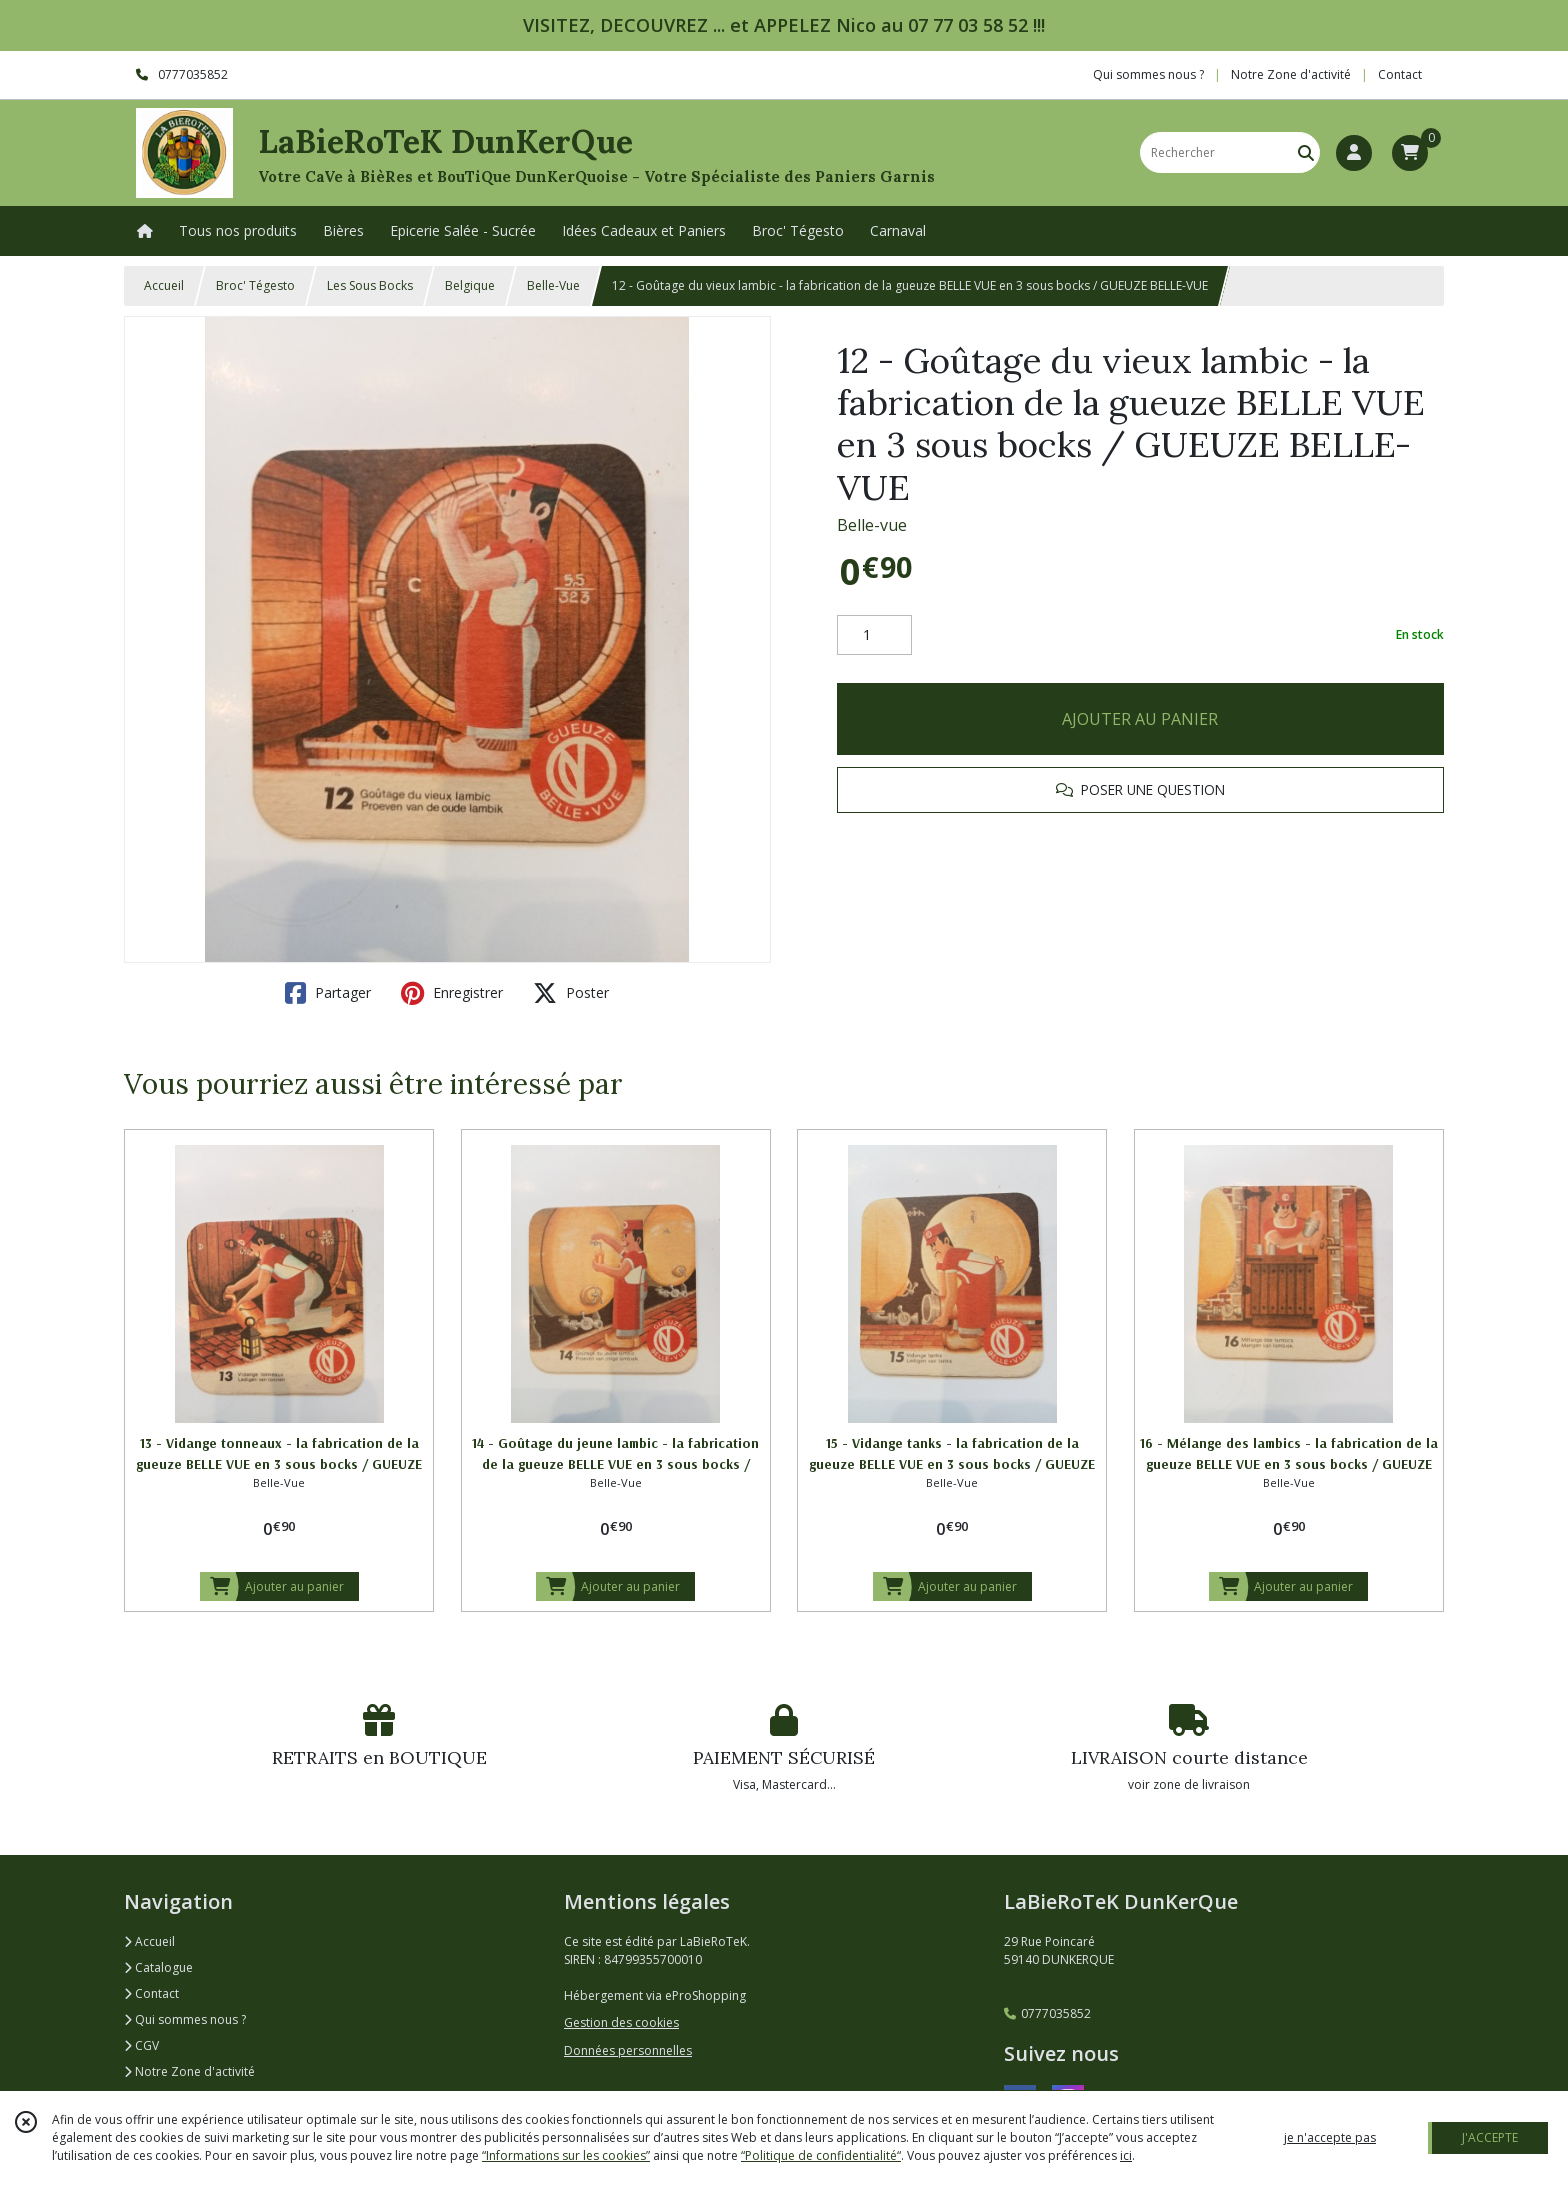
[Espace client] (1354, 153)
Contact (1400, 74)
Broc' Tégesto (255, 285)
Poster (571, 993)
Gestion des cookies (621, 2022)
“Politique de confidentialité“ (821, 2155)
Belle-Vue (553, 285)
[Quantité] (874, 635)
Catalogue (158, 1967)
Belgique (470, 285)
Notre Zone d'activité (189, 2071)
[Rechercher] (1306, 152)
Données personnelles (628, 2050)
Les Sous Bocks (370, 285)
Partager (328, 993)
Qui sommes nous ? (185, 2019)
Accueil (164, 285)
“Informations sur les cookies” (566, 2155)
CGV (141, 2045)
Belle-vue (872, 525)
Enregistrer (452, 993)
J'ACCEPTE (1490, 2137)
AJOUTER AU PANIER (1140, 719)
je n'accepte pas (1330, 2137)
